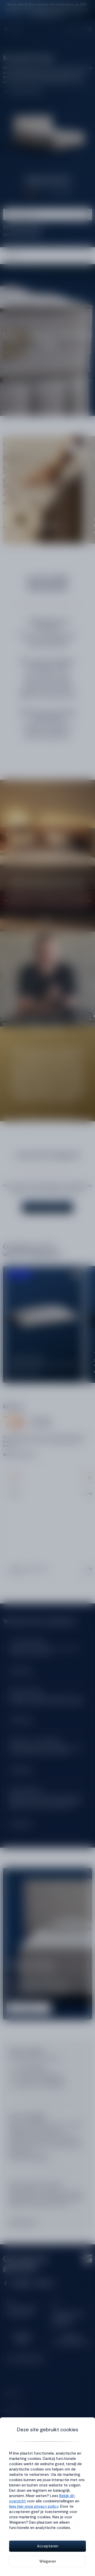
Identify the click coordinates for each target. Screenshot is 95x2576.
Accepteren (47, 2546)
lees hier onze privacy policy (33, 2506)
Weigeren (47, 2561)
